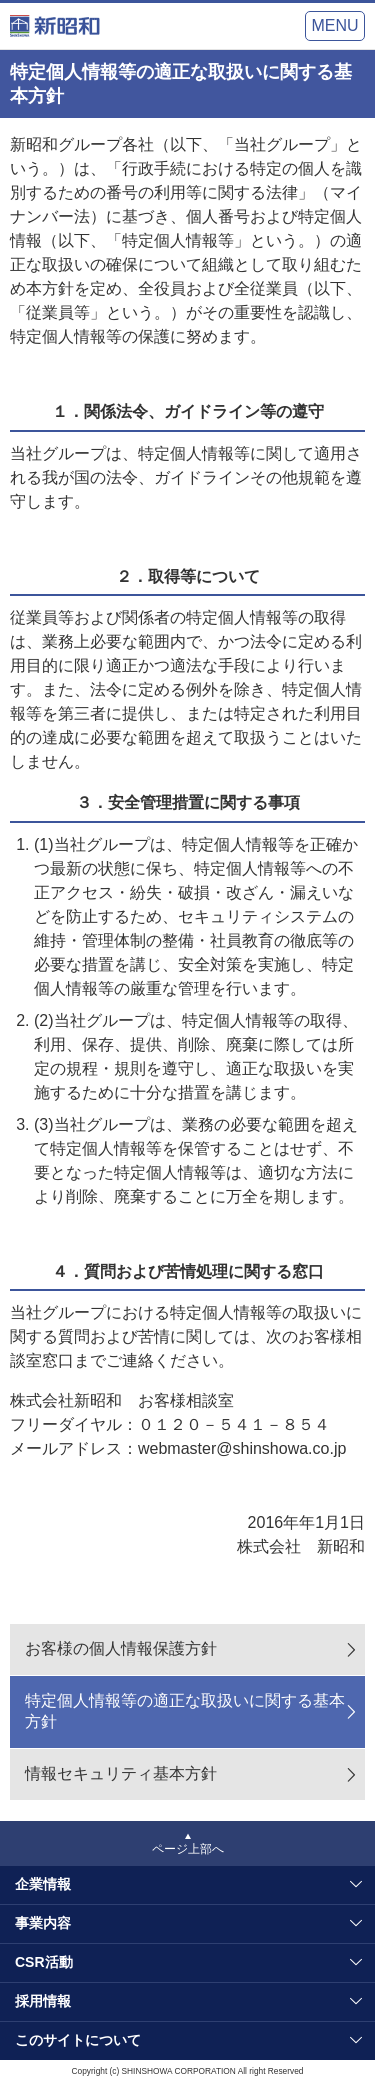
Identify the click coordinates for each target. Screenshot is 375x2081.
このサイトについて (78, 2040)
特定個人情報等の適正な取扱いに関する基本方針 (185, 1711)
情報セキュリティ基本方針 (121, 1773)
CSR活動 (44, 1962)
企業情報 (43, 1884)
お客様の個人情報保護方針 (121, 1648)
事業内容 (43, 1923)
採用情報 (43, 2001)
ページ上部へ (188, 1849)
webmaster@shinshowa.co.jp (242, 1448)
